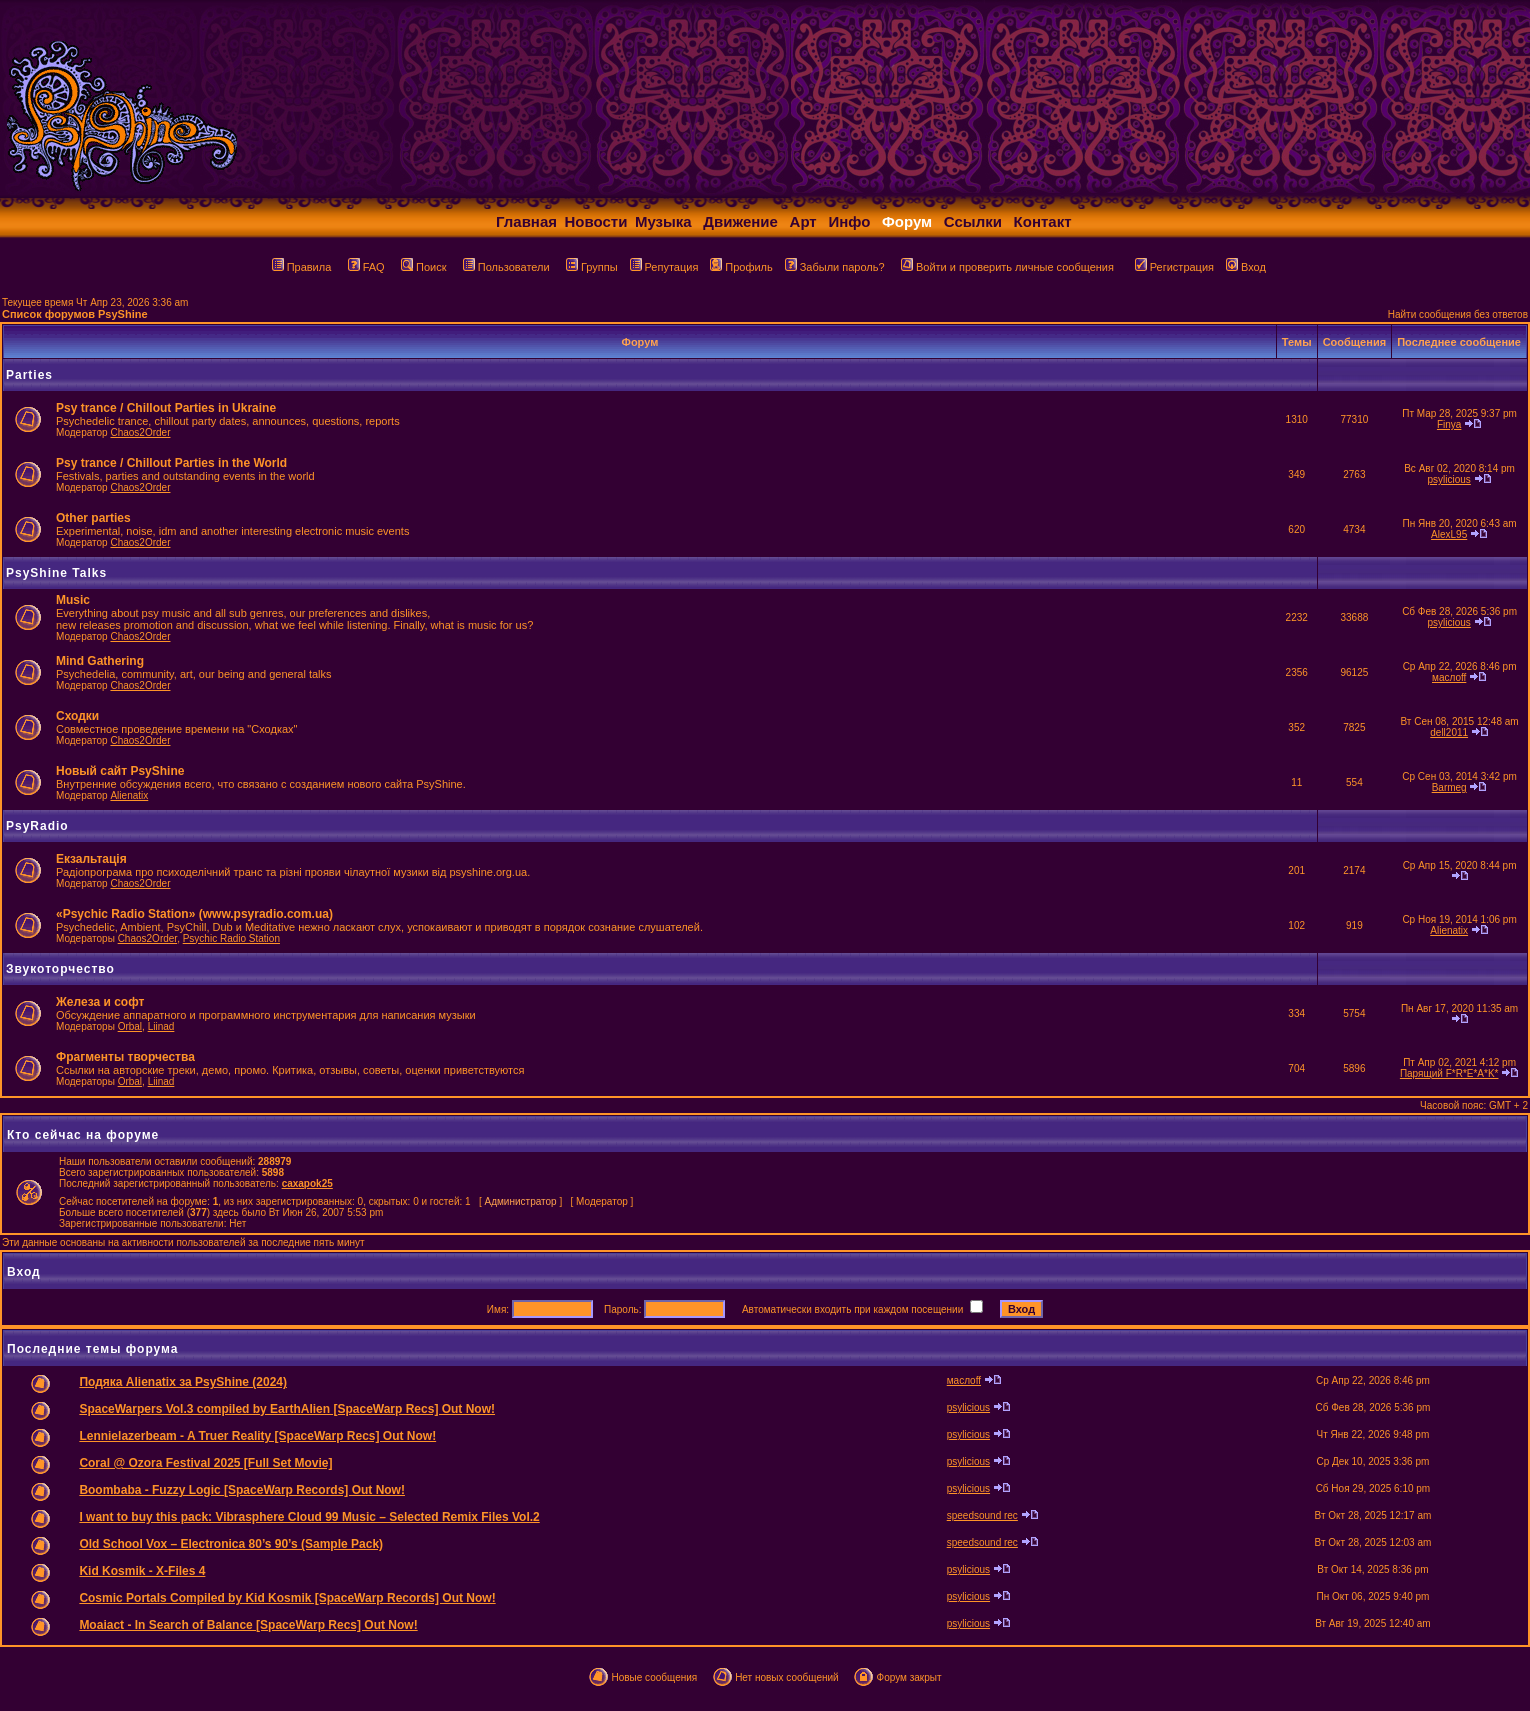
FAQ (366, 267)
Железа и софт (100, 1002)
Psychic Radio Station (231, 938)
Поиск (423, 267)
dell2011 (1449, 732)
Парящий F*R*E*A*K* (1449, 1073)
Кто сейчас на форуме (83, 1135)
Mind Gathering (100, 661)
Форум (907, 221)
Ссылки (973, 221)
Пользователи (506, 267)
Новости (596, 221)
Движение (740, 221)
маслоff (1449, 677)
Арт (803, 221)
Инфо (849, 221)
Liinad (161, 1026)
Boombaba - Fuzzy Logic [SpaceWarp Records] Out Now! (242, 1490)
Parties (29, 375)
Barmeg (1449, 787)
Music (73, 600)
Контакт (1043, 221)
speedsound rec (982, 1515)
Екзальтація (91, 859)
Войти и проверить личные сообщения (1007, 267)
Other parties (93, 518)
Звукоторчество (60, 969)
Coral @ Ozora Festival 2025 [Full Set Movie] (205, 1463)
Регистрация (1174, 267)
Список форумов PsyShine (75, 314)
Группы (592, 267)
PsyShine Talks (56, 573)
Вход (1246, 267)
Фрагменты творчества (125, 1057)
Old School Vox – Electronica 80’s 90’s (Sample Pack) (231, 1544)
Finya (1449, 424)
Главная (526, 221)
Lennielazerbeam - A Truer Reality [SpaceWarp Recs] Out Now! (257, 1436)
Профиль (741, 267)
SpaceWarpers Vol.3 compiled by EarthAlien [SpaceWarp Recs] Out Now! (287, 1409)
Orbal (130, 1026)
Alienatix (129, 795)
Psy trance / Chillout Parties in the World (171, 463)
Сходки (77, 716)
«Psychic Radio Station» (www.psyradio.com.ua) (194, 914)
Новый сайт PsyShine (120, 771)
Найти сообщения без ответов (1458, 314)
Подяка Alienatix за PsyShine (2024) (183, 1382)
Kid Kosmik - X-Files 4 (142, 1571)
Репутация (664, 267)
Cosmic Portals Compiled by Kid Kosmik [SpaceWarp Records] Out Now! (287, 1598)
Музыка (663, 221)
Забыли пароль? (835, 267)
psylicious (1448, 479)
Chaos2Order (140, 432)
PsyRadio (37, 826)
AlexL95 (1449, 534)
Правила (302, 267)
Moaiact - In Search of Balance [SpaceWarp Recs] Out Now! (248, 1625)
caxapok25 (307, 1183)
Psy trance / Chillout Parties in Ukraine (166, 408)
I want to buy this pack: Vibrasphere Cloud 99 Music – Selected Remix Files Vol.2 (309, 1517)
